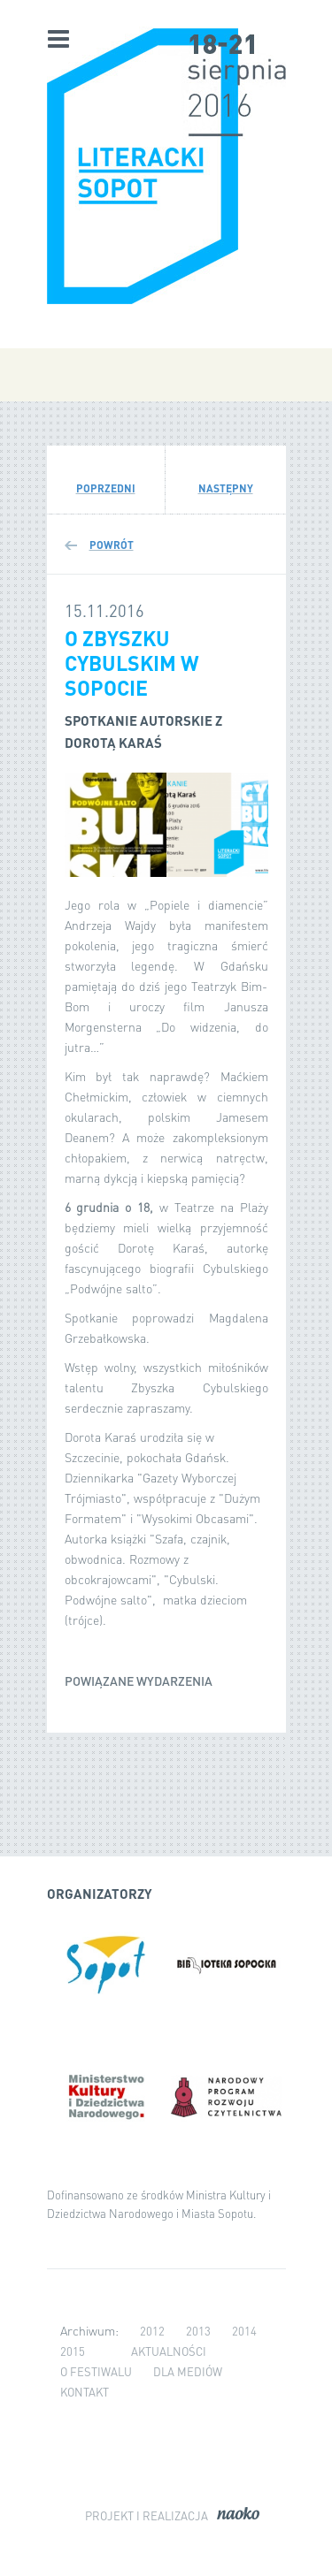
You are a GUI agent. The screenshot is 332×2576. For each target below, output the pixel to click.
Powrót (111, 545)
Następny (225, 488)
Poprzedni (105, 488)
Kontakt (84, 2391)
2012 (152, 2330)
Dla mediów (187, 2371)
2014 (244, 2330)
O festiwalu (96, 2371)
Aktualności (168, 2351)
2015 (72, 2351)
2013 (198, 2330)
